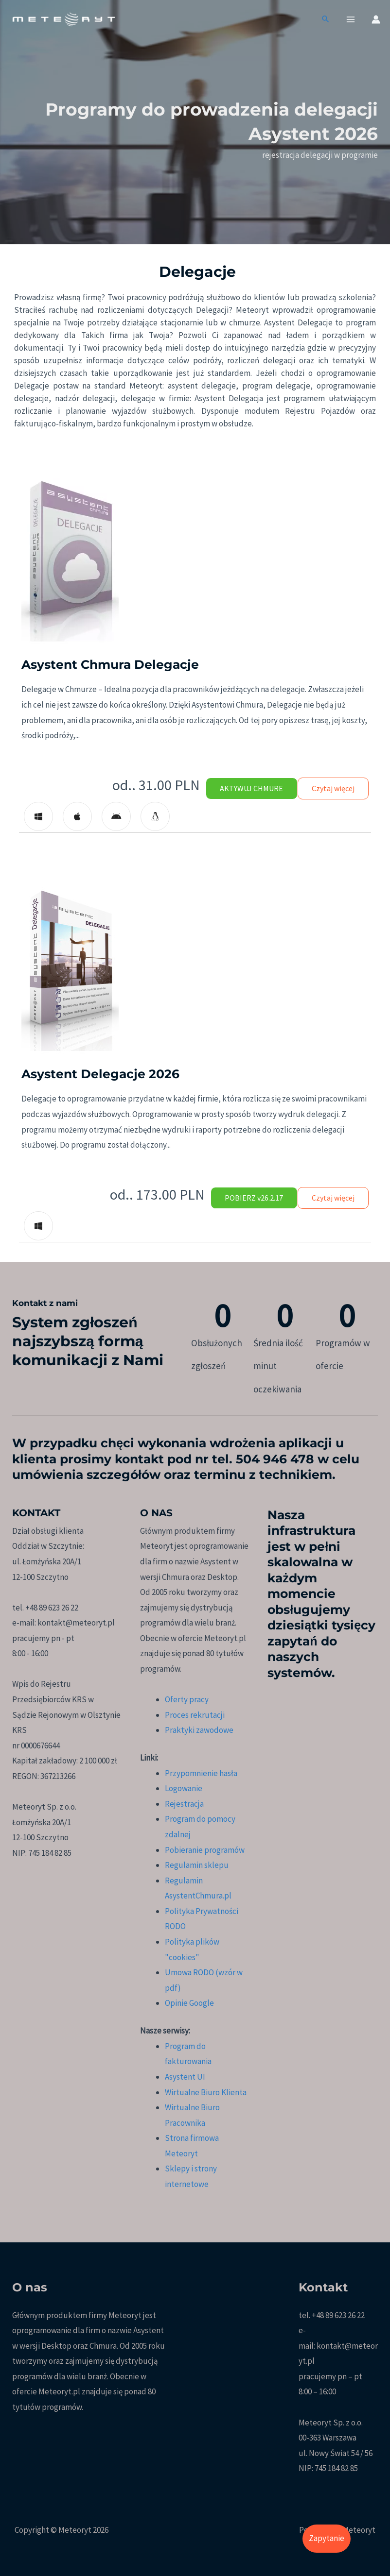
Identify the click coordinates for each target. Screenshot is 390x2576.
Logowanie (183, 1788)
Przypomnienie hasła (201, 1773)
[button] (325, 20)
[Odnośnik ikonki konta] (376, 20)
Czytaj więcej (329, 788)
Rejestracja (184, 1803)
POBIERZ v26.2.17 (242, 1198)
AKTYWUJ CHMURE (240, 788)
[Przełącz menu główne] (351, 20)
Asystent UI (185, 2076)
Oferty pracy (187, 1699)
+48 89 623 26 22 (338, 2315)
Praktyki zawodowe (199, 1730)
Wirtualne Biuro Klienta (206, 2092)
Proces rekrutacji (195, 1715)
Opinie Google (189, 2003)
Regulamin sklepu (197, 1865)
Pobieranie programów (205, 1850)
